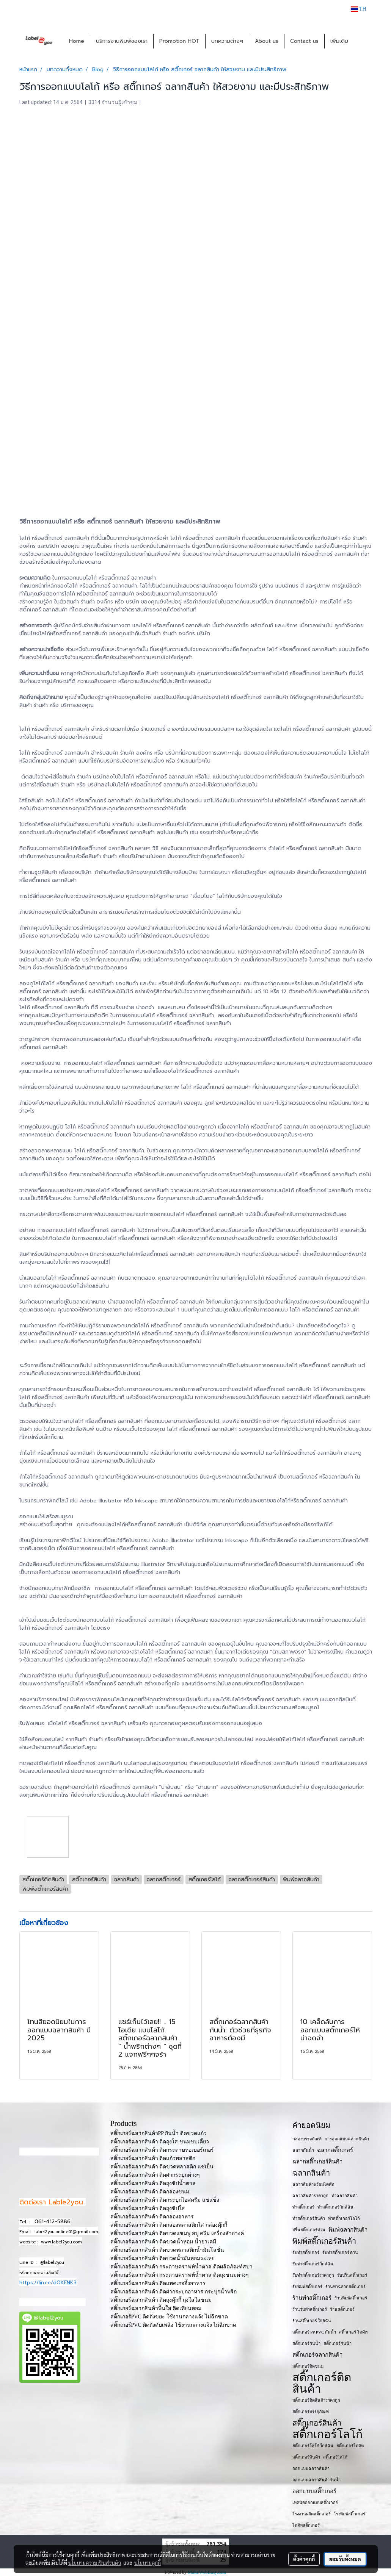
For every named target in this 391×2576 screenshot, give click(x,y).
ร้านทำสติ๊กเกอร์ (311, 2298)
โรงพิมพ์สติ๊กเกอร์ (349, 2514)
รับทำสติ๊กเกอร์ (305, 2252)
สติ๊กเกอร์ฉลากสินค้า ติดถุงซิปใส (147, 2208)
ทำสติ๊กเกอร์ (303, 2207)
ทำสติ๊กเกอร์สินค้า (308, 2218)
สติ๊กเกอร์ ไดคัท (353, 2332)
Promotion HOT (179, 41)
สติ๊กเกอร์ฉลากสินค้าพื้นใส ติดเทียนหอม (156, 2308)
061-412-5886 (53, 2222)
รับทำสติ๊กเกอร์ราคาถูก (313, 2275)
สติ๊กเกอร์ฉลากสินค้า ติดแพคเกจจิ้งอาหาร (158, 2283)
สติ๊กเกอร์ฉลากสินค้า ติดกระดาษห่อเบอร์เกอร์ (162, 2150)
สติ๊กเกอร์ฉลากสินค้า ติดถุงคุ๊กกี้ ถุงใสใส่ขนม (161, 2300)
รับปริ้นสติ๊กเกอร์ (352, 2275)
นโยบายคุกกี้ (147, 2562)
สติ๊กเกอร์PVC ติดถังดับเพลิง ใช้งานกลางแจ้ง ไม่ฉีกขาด (173, 2325)
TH (358, 9)
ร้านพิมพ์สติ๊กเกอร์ (350, 2298)
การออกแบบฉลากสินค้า (347, 2139)
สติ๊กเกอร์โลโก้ (327, 2434)
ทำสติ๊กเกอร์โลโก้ (344, 2218)
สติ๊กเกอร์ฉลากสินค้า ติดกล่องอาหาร (152, 2217)
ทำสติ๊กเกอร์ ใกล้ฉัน (335, 2207)
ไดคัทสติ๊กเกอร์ (306, 2525)
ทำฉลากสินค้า (344, 2195)
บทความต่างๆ (227, 41)
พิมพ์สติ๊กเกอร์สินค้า (324, 2241)
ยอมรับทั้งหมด (345, 2559)
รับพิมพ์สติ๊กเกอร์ (307, 2286)
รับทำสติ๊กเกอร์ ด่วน (340, 2252)
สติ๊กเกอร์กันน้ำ (306, 2343)
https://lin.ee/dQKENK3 (48, 2282)
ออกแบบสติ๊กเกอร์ (314, 2491)
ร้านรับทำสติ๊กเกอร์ (309, 2309)
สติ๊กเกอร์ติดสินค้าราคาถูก (316, 2400)
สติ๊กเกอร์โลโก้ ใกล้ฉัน (313, 2445)
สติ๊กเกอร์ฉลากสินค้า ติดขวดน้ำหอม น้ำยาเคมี (163, 2242)
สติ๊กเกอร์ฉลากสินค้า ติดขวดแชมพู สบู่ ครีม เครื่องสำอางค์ (177, 2233)
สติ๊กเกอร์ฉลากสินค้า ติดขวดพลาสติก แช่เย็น (162, 2167)
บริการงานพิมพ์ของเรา (122, 41)
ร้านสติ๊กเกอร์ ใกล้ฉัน (311, 2320)
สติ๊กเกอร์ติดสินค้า (321, 2383)
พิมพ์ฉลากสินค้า (347, 2230)
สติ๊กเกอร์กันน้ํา (337, 2343)
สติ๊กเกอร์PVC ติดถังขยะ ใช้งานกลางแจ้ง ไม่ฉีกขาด (169, 2317)
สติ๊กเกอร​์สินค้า (306, 2457)
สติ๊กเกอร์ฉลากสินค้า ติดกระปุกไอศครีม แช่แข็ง (164, 2200)
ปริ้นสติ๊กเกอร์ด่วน (308, 2229)
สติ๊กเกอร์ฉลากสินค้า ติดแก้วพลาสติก (153, 2158)
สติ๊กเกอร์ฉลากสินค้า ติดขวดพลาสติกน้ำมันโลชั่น (167, 2250)
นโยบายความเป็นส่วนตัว (94, 2562)
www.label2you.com (61, 2242)
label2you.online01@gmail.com (66, 2232)
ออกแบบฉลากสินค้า (311, 2468)
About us (266, 41)
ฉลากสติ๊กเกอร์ (335, 2150)
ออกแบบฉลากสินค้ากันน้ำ (316, 2480)
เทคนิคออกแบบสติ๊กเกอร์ (315, 2502)
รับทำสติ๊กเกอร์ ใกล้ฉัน (313, 2264)
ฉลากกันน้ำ (303, 2150)
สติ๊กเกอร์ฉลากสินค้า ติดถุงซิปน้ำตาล (153, 2183)
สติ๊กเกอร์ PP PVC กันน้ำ (314, 2332)
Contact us (304, 41)
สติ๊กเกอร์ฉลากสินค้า (317, 2355)
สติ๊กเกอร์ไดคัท (350, 2445)
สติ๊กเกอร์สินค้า (316, 2423)
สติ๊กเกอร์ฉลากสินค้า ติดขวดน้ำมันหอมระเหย (162, 2258)
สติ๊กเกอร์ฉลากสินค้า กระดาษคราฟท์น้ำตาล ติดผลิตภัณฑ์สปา (181, 2267)
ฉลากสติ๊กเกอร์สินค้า (317, 2162)
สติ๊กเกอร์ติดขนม (307, 2366)
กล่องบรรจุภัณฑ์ (307, 2139)
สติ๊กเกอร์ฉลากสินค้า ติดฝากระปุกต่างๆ (155, 2175)
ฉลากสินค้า (311, 2173)
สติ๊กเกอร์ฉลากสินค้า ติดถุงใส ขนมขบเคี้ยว (159, 2142)
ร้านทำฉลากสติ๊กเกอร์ (345, 2286)
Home (76, 41)
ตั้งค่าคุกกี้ (304, 2559)
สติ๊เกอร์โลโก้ (335, 2457)
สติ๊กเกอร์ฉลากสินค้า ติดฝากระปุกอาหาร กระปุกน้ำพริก (173, 2292)
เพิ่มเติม (339, 41)
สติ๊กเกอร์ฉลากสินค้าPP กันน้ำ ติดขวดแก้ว (158, 2133)
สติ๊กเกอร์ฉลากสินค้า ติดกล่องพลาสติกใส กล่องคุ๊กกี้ (168, 2225)
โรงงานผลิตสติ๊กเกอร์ (311, 2514)
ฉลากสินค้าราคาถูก (310, 2195)
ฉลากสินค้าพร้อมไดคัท (313, 2184)
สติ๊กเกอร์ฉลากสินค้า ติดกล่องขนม (150, 2192)
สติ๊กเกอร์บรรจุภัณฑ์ (310, 2411)
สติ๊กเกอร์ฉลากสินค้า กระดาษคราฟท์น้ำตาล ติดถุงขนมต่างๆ (179, 2275)
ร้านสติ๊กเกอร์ (342, 2309)
